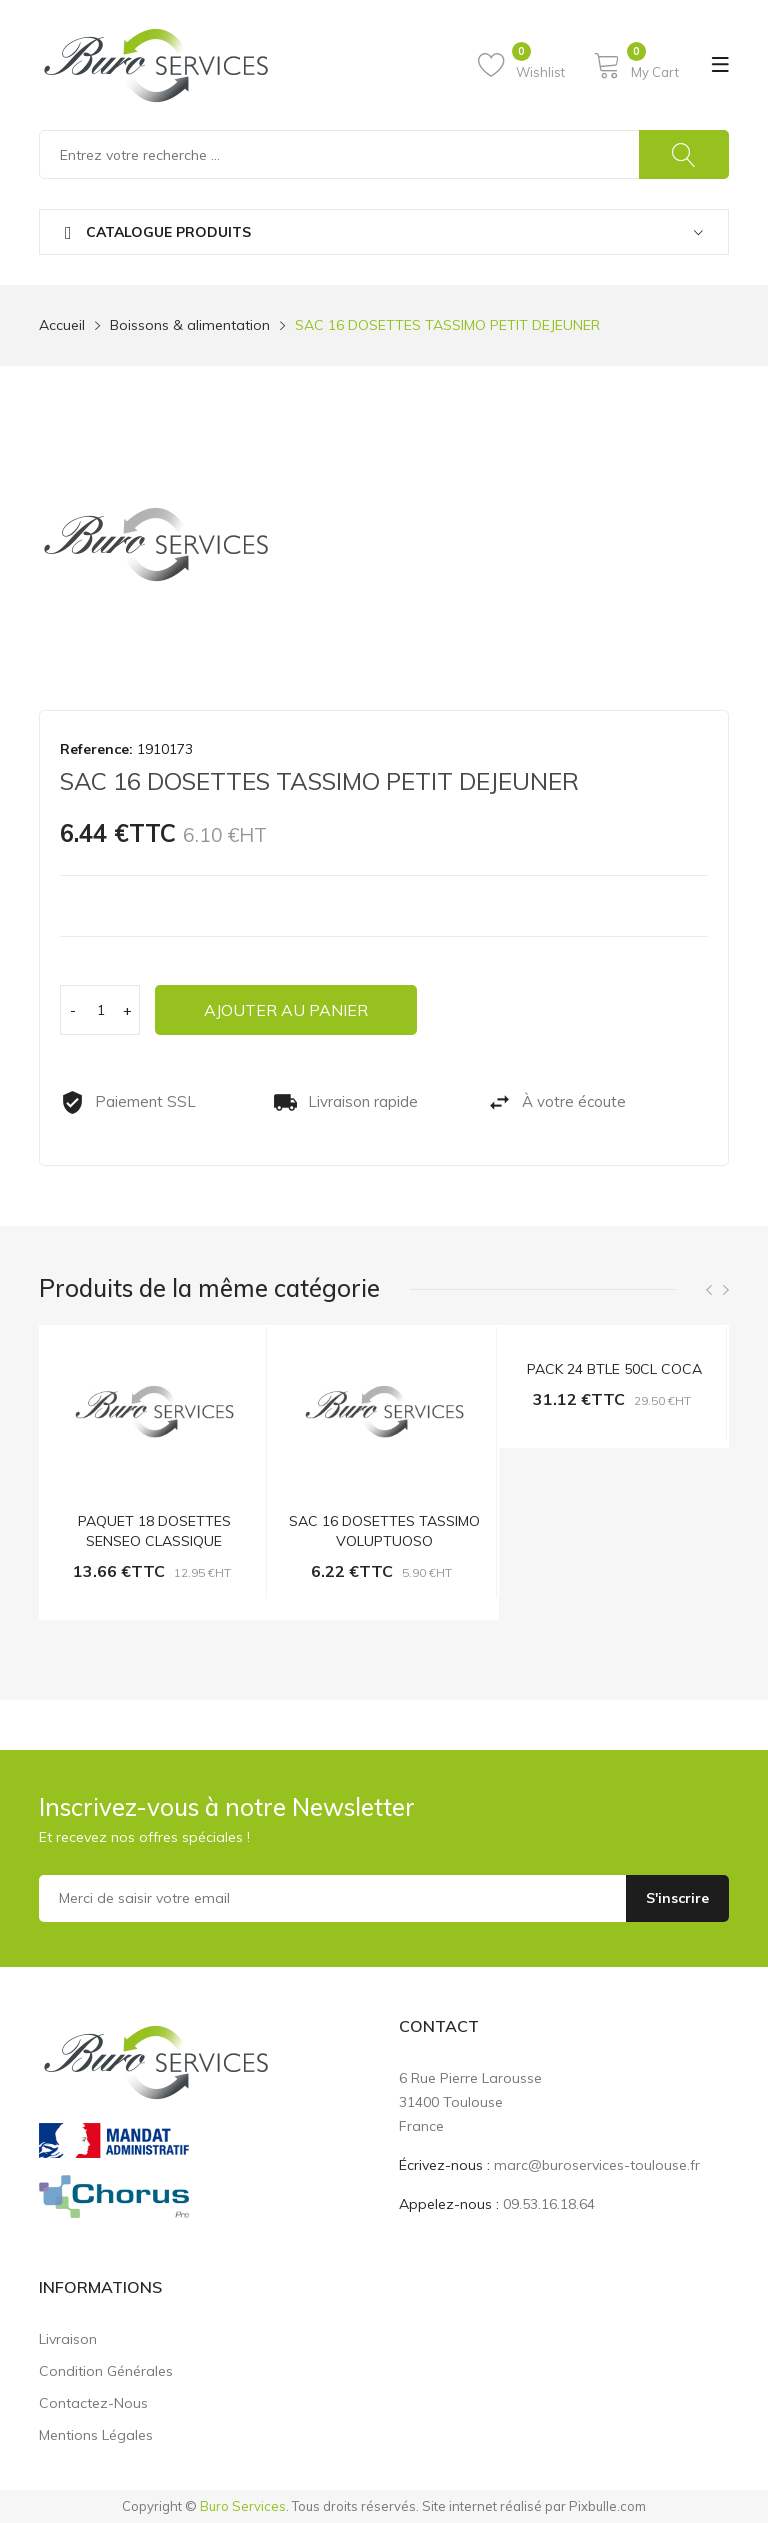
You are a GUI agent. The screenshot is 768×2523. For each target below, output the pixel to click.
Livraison (68, 2339)
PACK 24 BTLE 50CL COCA (614, 1369)
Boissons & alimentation (190, 325)
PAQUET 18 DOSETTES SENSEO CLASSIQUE (154, 1531)
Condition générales (106, 2371)
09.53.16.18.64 (549, 2204)
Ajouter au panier (287, 1010)
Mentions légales (96, 2435)
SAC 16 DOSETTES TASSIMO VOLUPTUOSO (384, 1531)
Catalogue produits (158, 232)
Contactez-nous (93, 2403)
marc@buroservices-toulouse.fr (597, 2165)
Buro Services (243, 2506)
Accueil (62, 325)
